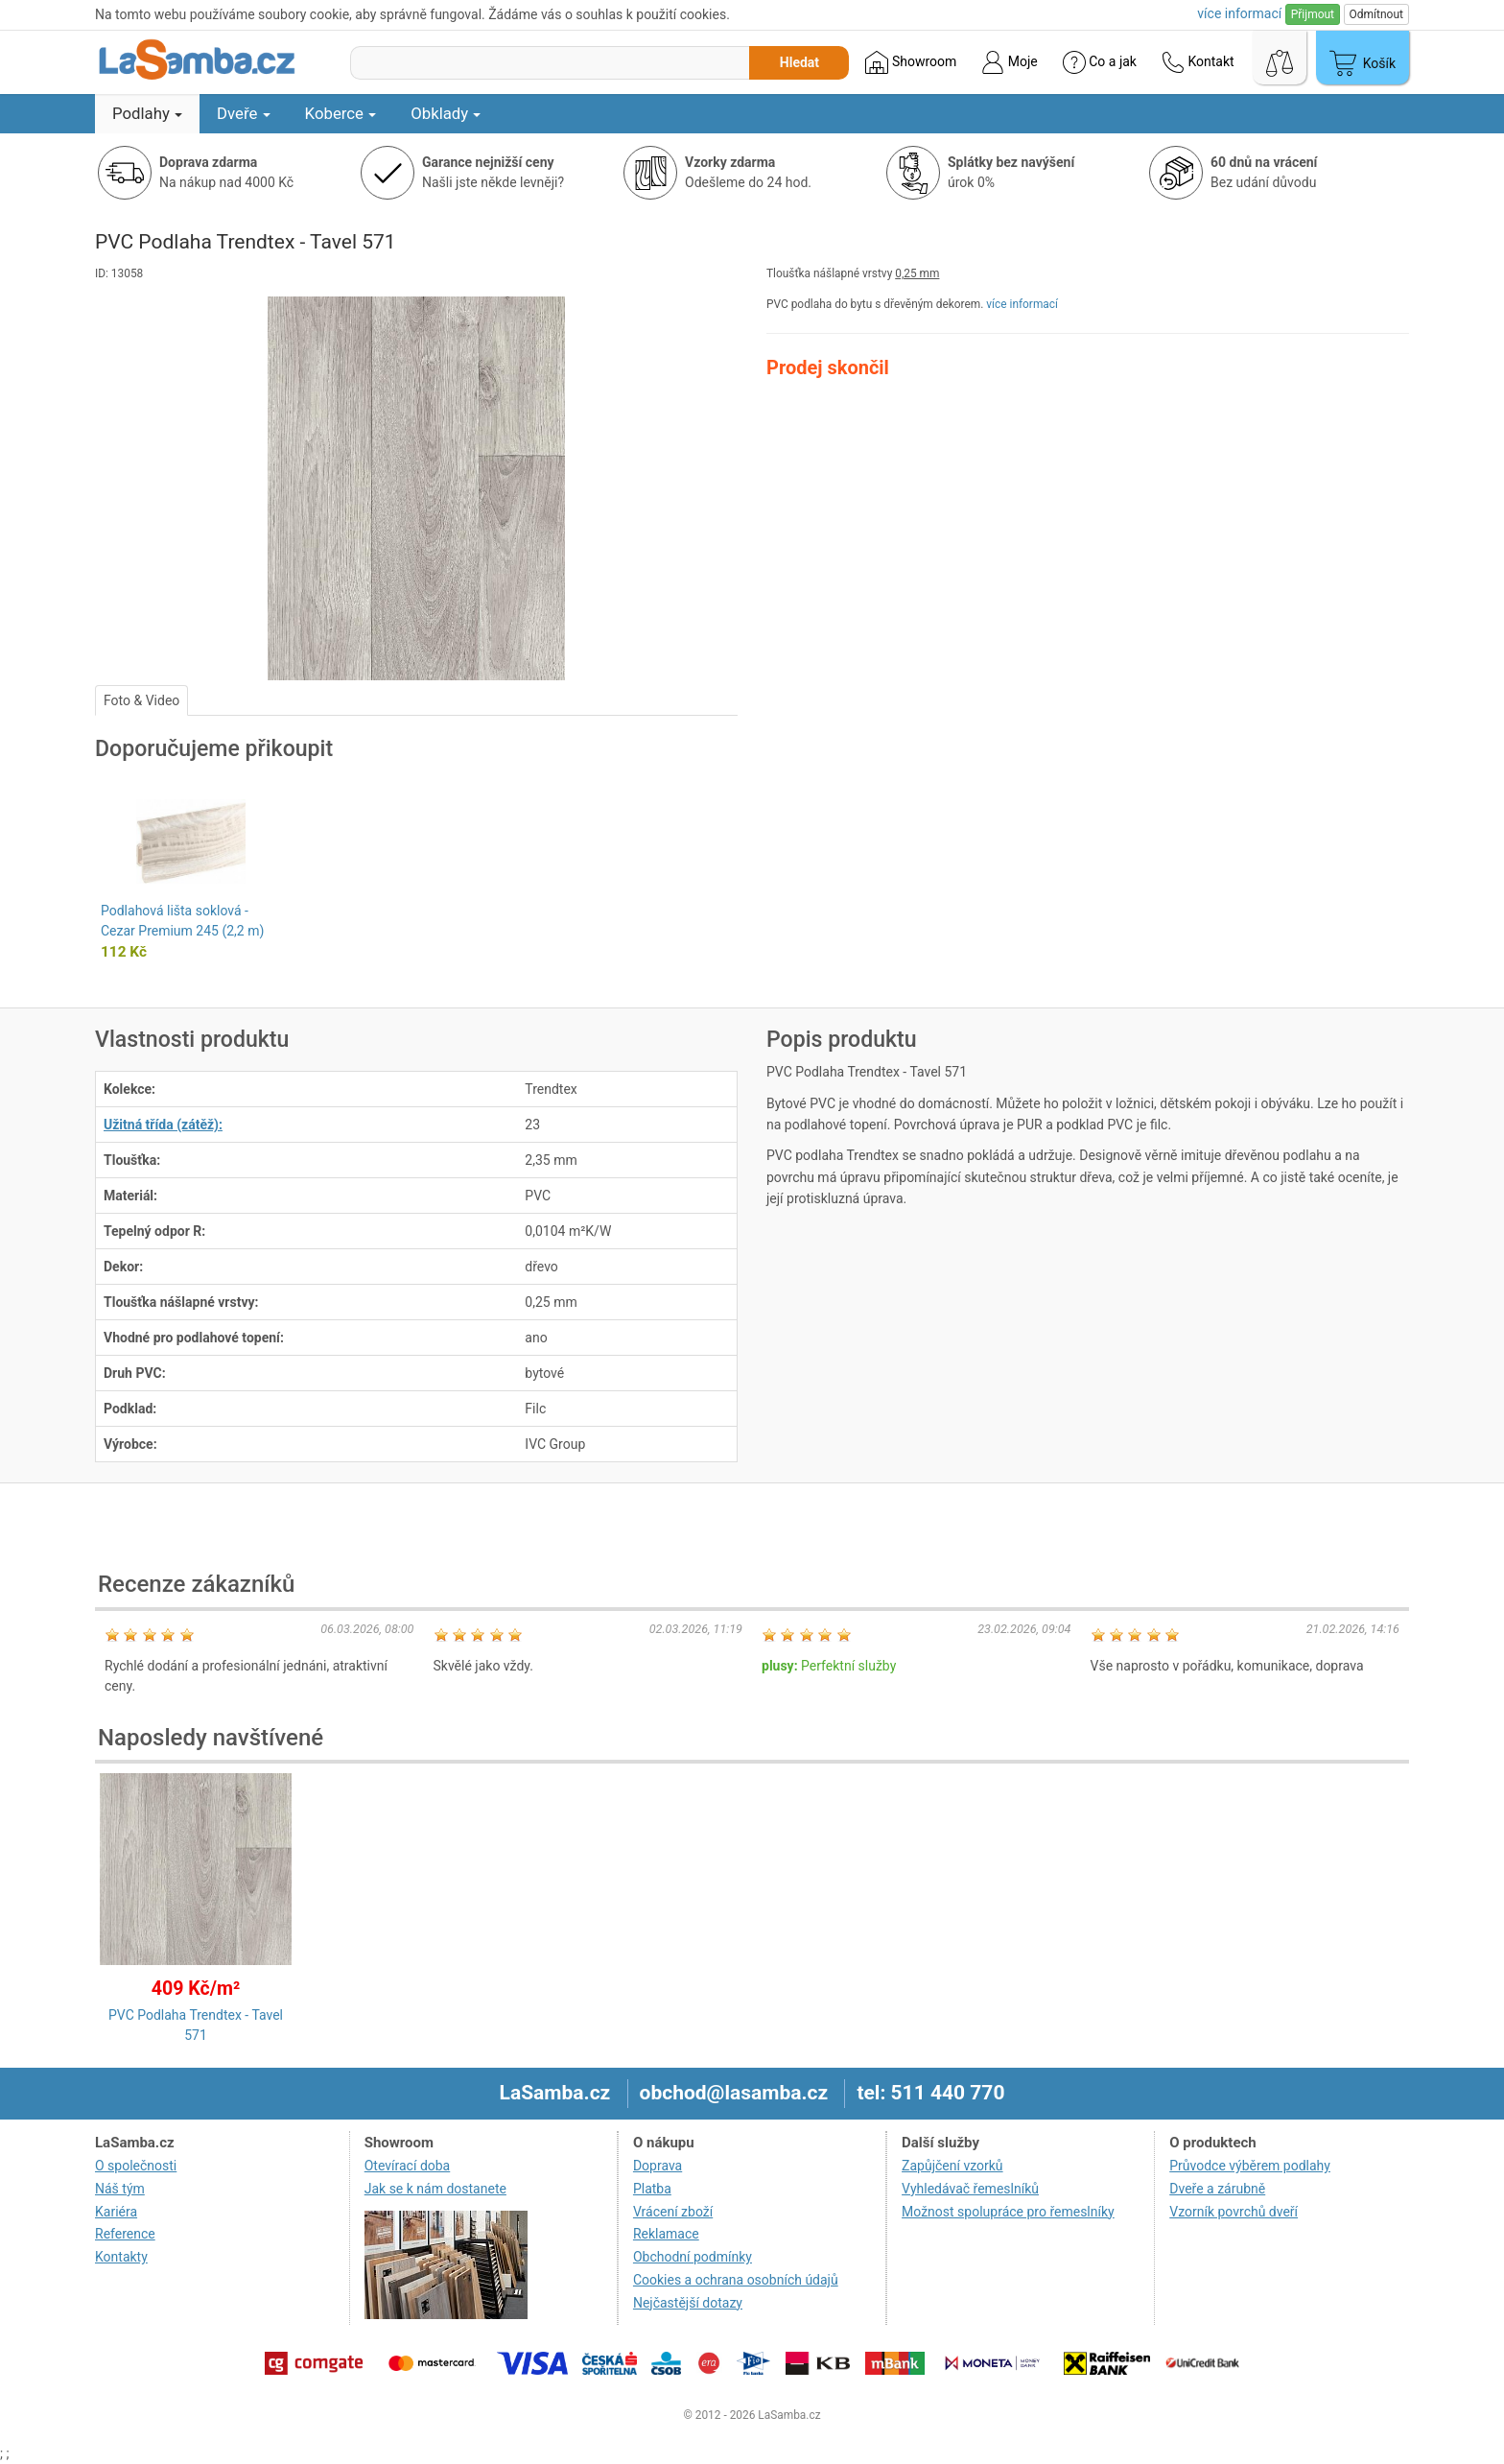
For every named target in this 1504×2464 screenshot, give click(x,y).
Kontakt (1198, 62)
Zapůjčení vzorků (952, 2165)
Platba (652, 2188)
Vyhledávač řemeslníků (970, 2188)
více (1239, 13)
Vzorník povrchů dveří (1233, 2211)
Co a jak (1100, 62)
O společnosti (135, 2165)
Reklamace (666, 2233)
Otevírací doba (407, 2165)
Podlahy (147, 113)
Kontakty (121, 2256)
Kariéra (116, 2211)
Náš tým (120, 2188)
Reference (125, 2233)
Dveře (243, 113)
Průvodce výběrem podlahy (1249, 2165)
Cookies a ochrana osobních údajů (735, 2279)
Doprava (657, 2165)
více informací (1022, 304)
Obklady (446, 113)
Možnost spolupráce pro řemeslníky (1008, 2211)
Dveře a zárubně (1217, 2188)
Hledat (799, 62)
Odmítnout (1376, 14)
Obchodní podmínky (692, 2256)
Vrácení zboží (673, 2211)
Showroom (910, 62)
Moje (1009, 62)
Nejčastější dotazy (687, 2302)
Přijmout (1312, 14)
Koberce (341, 113)
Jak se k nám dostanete (435, 2188)
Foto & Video (141, 700)
